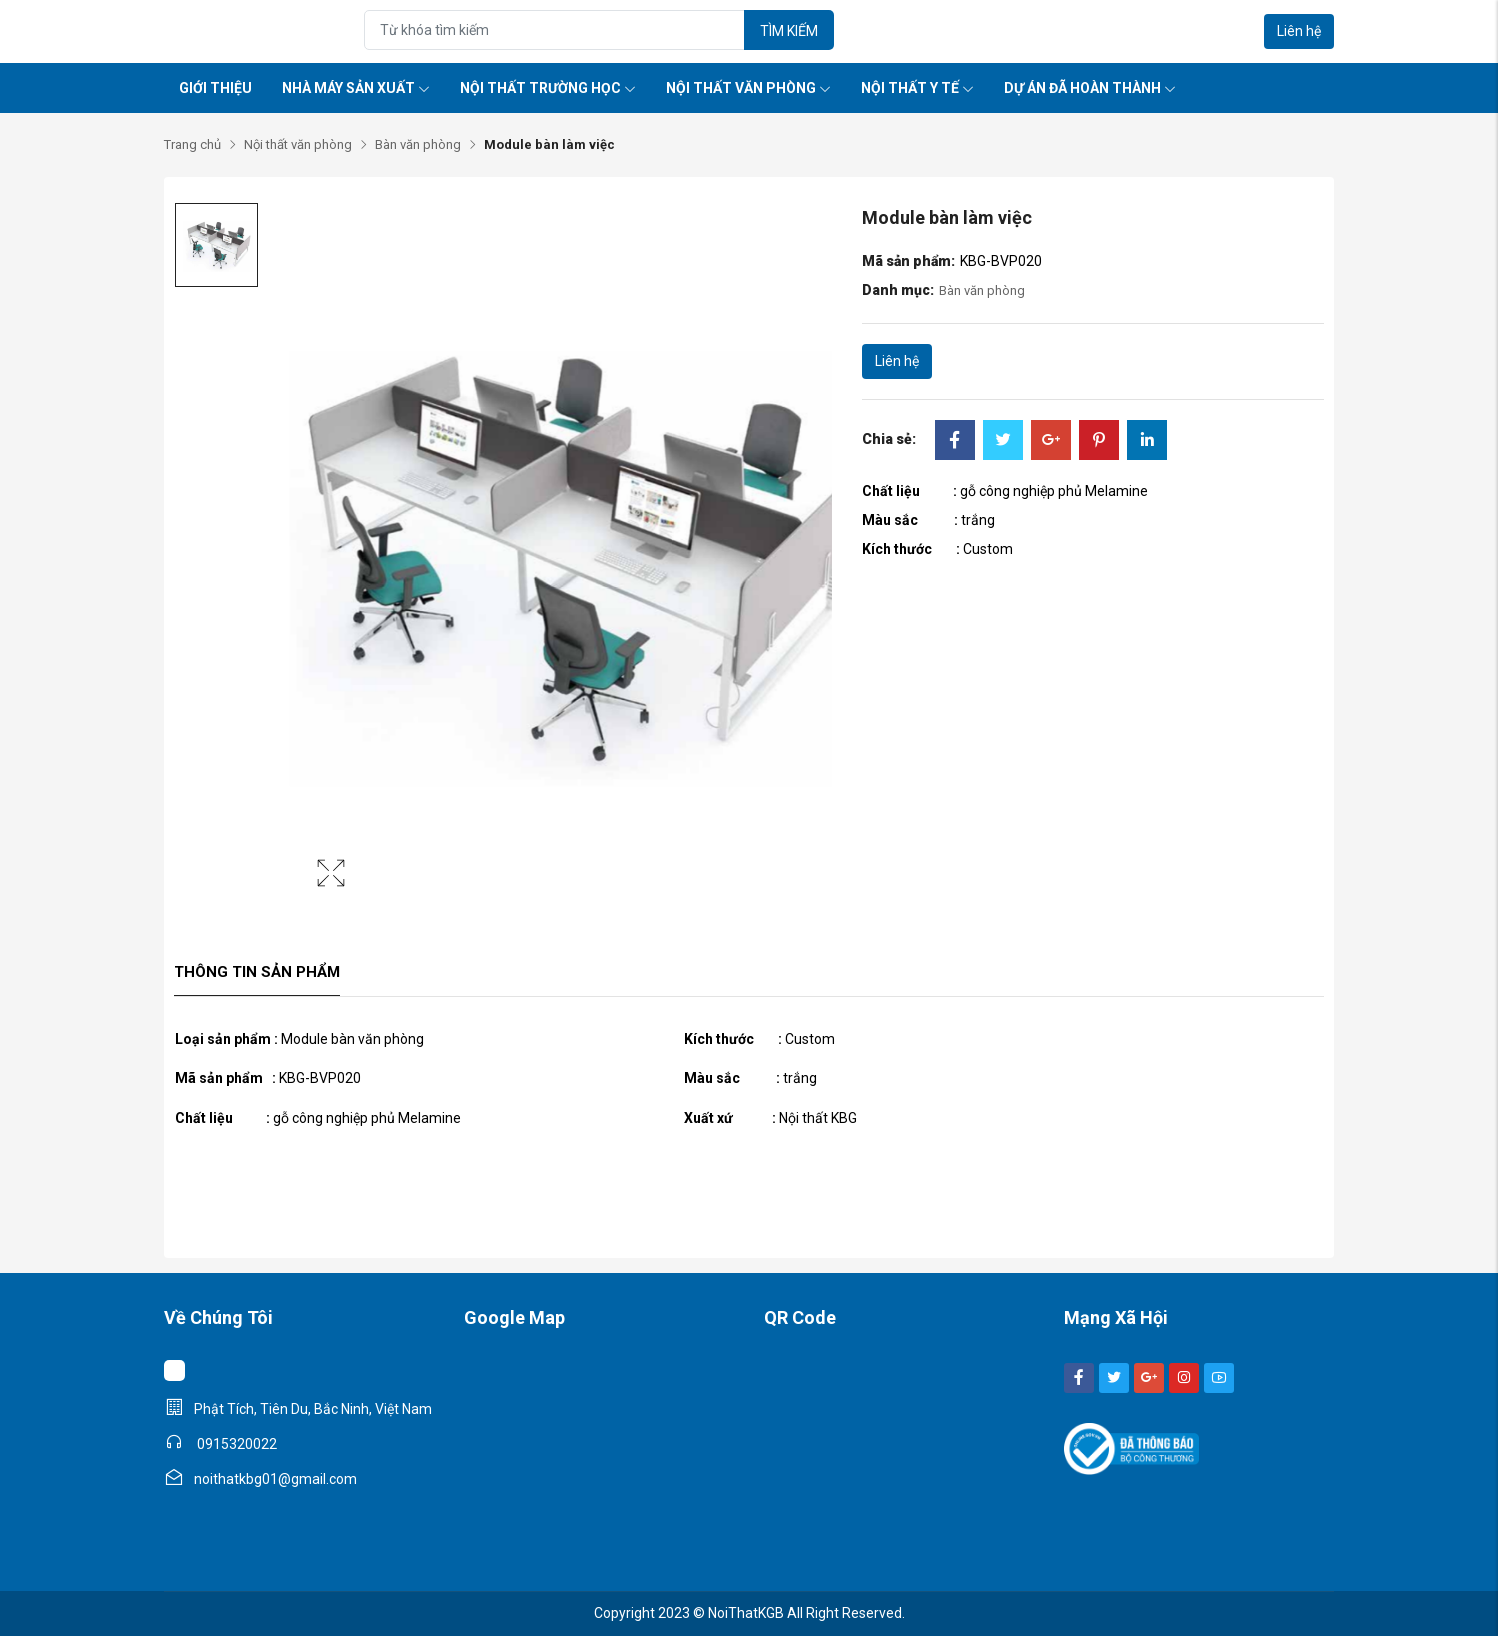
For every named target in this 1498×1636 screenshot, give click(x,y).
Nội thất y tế (917, 88)
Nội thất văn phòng (748, 88)
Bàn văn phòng (418, 144)
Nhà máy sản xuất (356, 88)
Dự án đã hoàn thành (1090, 88)
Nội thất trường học (548, 88)
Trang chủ (192, 144)
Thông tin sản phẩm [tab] (257, 972)
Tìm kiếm (789, 31)
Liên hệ (1299, 31)
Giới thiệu (215, 88)
